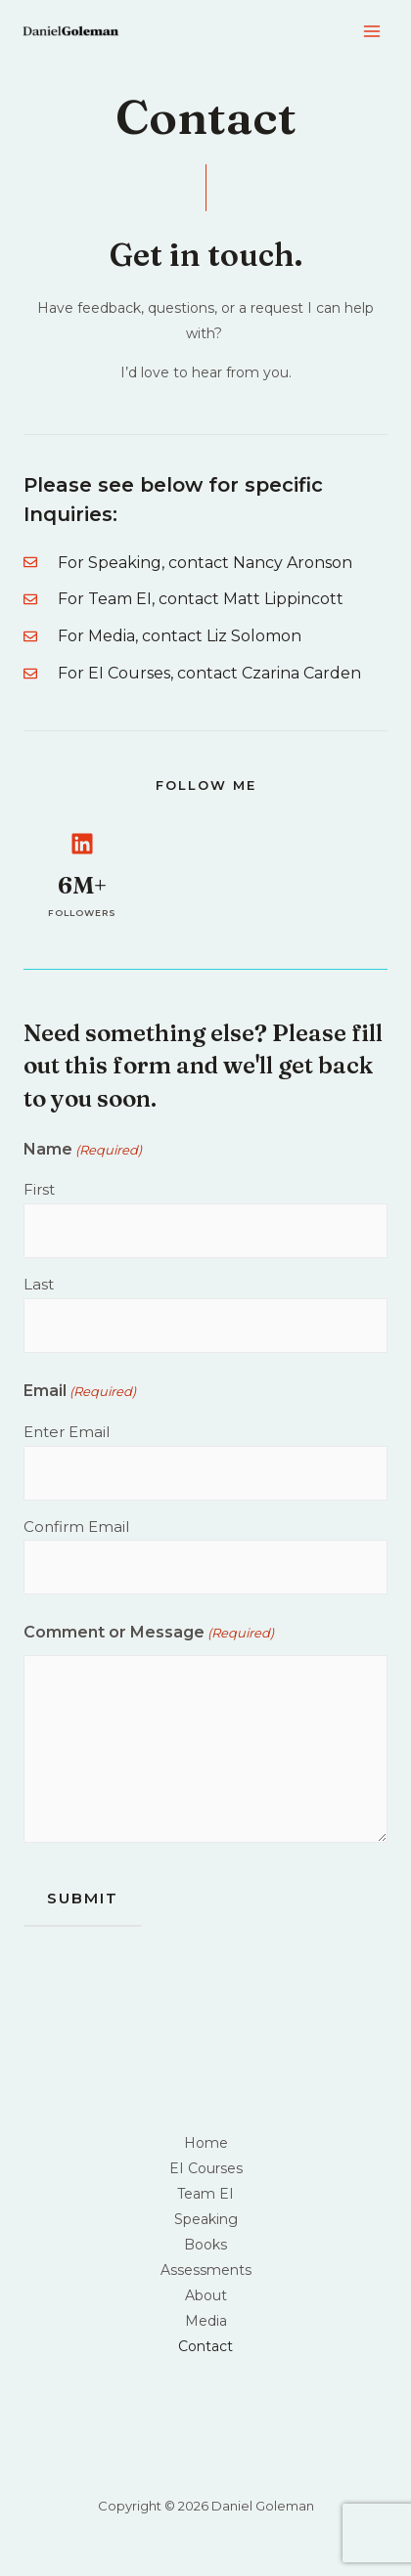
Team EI (205, 2194)
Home (206, 2143)
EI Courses (206, 2168)
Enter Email (66, 1431)
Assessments (205, 2270)
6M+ (82, 885)
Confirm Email (76, 1526)
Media (206, 2321)
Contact (205, 2346)
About (206, 2295)
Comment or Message (148, 1632)
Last (38, 1284)
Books (205, 2244)
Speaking (206, 2219)
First (39, 1189)
